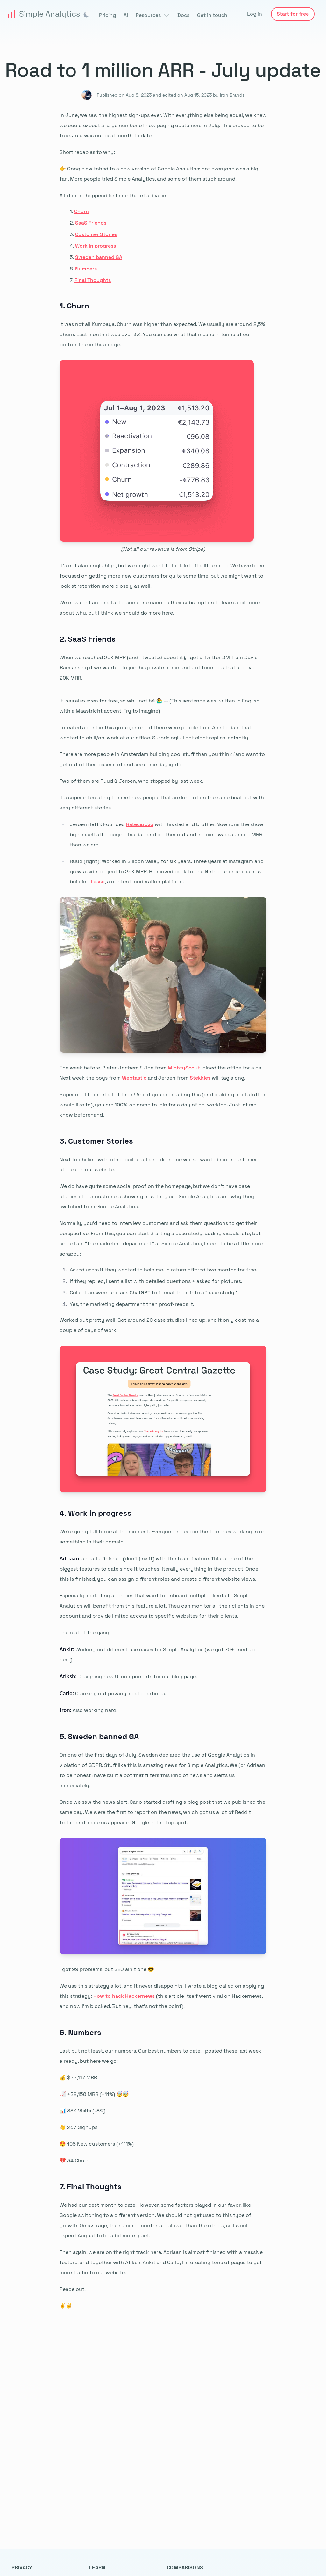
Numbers (86, 268)
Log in (254, 14)
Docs (183, 15)
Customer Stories (96, 234)
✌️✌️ (66, 2305)
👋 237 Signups (78, 2127)
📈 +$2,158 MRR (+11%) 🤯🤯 (94, 2094)
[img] (86, 14)
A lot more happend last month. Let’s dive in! (113, 195)
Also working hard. (88, 1710)
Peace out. (73, 2289)
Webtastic (134, 1078)
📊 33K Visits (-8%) (82, 2110)
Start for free (293, 14)
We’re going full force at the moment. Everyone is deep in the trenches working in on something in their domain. (163, 1536)
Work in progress (95, 245)
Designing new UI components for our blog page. (128, 1676)
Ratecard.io (139, 824)
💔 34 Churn (74, 2160)
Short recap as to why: (87, 152)
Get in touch (212, 15)
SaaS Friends (90, 222)
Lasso (98, 881)
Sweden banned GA (98, 257)
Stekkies (200, 1078)
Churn (81, 211)
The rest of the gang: (85, 1632)
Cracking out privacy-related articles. (113, 1693)
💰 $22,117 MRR (78, 2077)
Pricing (107, 15)
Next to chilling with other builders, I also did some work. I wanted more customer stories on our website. (158, 1164)
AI (126, 15)
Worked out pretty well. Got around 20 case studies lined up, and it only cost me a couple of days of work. (159, 1325)
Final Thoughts (92, 280)
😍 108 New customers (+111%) (97, 2144)
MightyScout (184, 1067)
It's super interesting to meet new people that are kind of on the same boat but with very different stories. (162, 802)
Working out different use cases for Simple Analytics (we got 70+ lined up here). (157, 1654)
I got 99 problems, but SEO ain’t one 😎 (107, 1969)
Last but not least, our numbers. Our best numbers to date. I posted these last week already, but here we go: (160, 2055)
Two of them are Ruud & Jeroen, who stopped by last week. (131, 781)
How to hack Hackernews (124, 1996)
